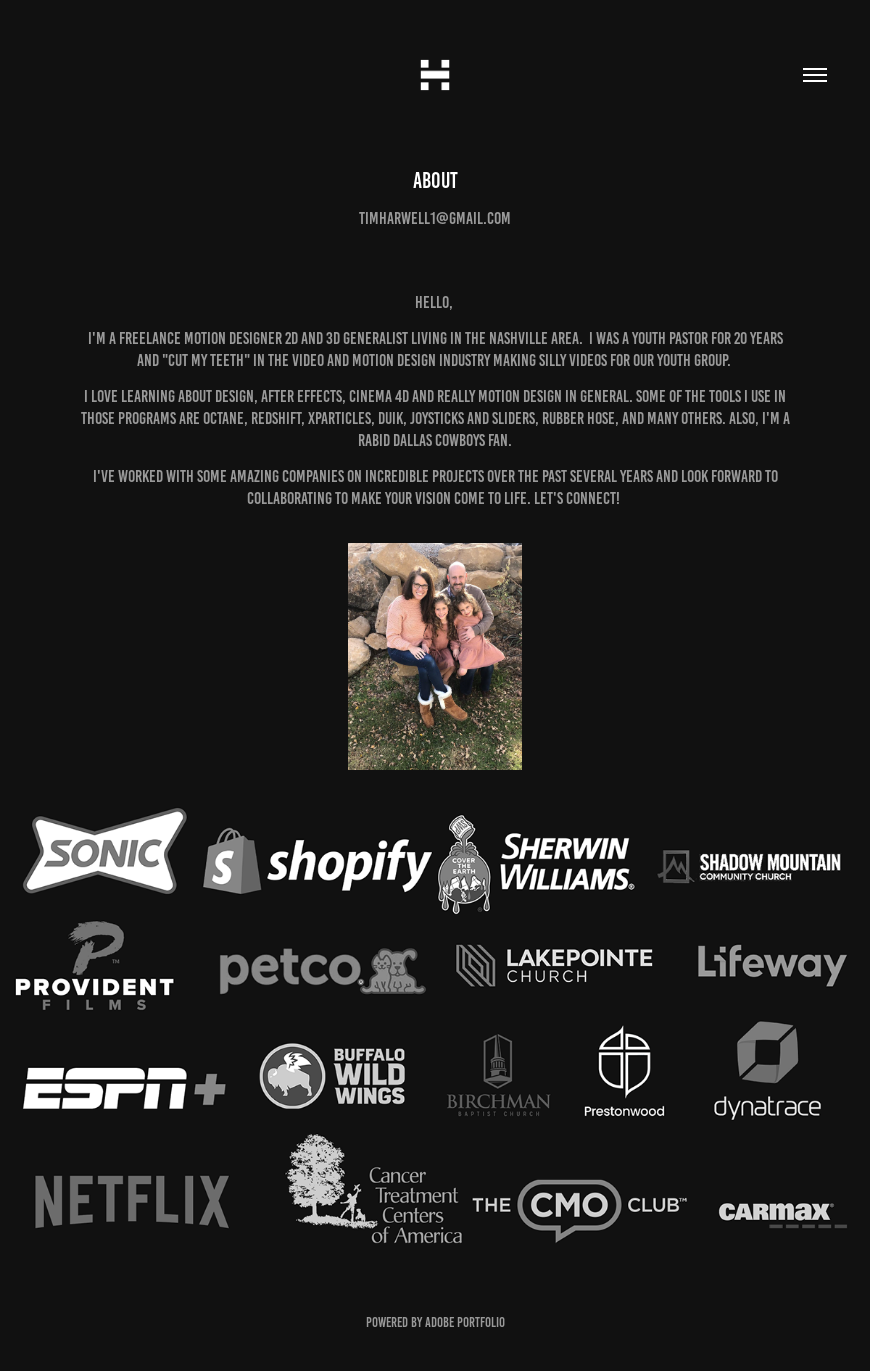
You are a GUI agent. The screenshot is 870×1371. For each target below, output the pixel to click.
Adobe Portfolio (465, 1322)
